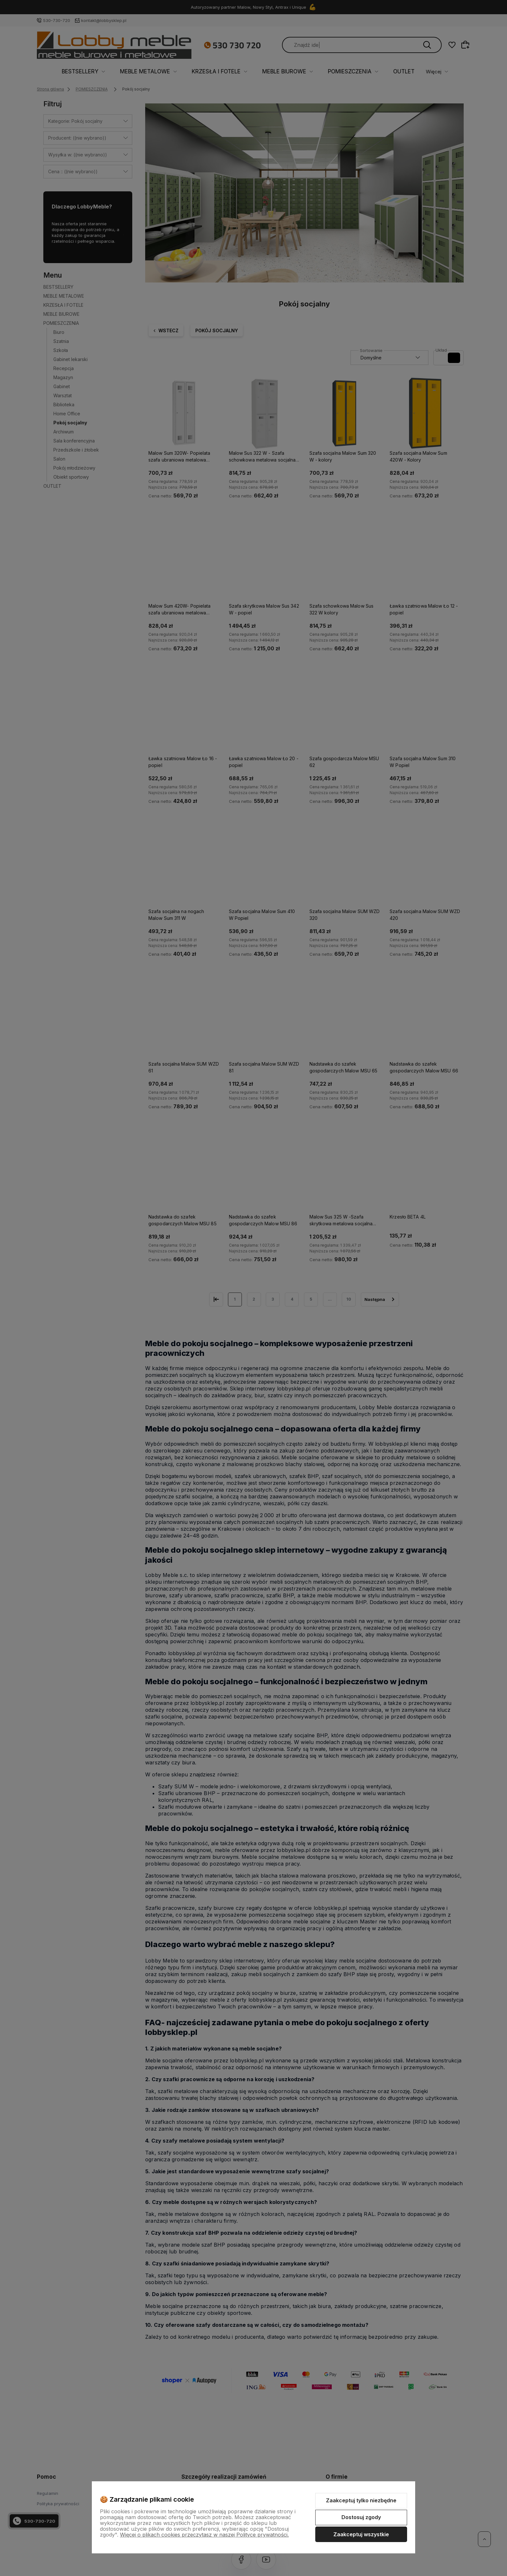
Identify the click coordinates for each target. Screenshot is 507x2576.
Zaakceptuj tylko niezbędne (361, 2500)
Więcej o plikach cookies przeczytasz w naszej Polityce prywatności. (204, 2534)
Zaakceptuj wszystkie (361, 2534)
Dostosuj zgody (361, 2517)
